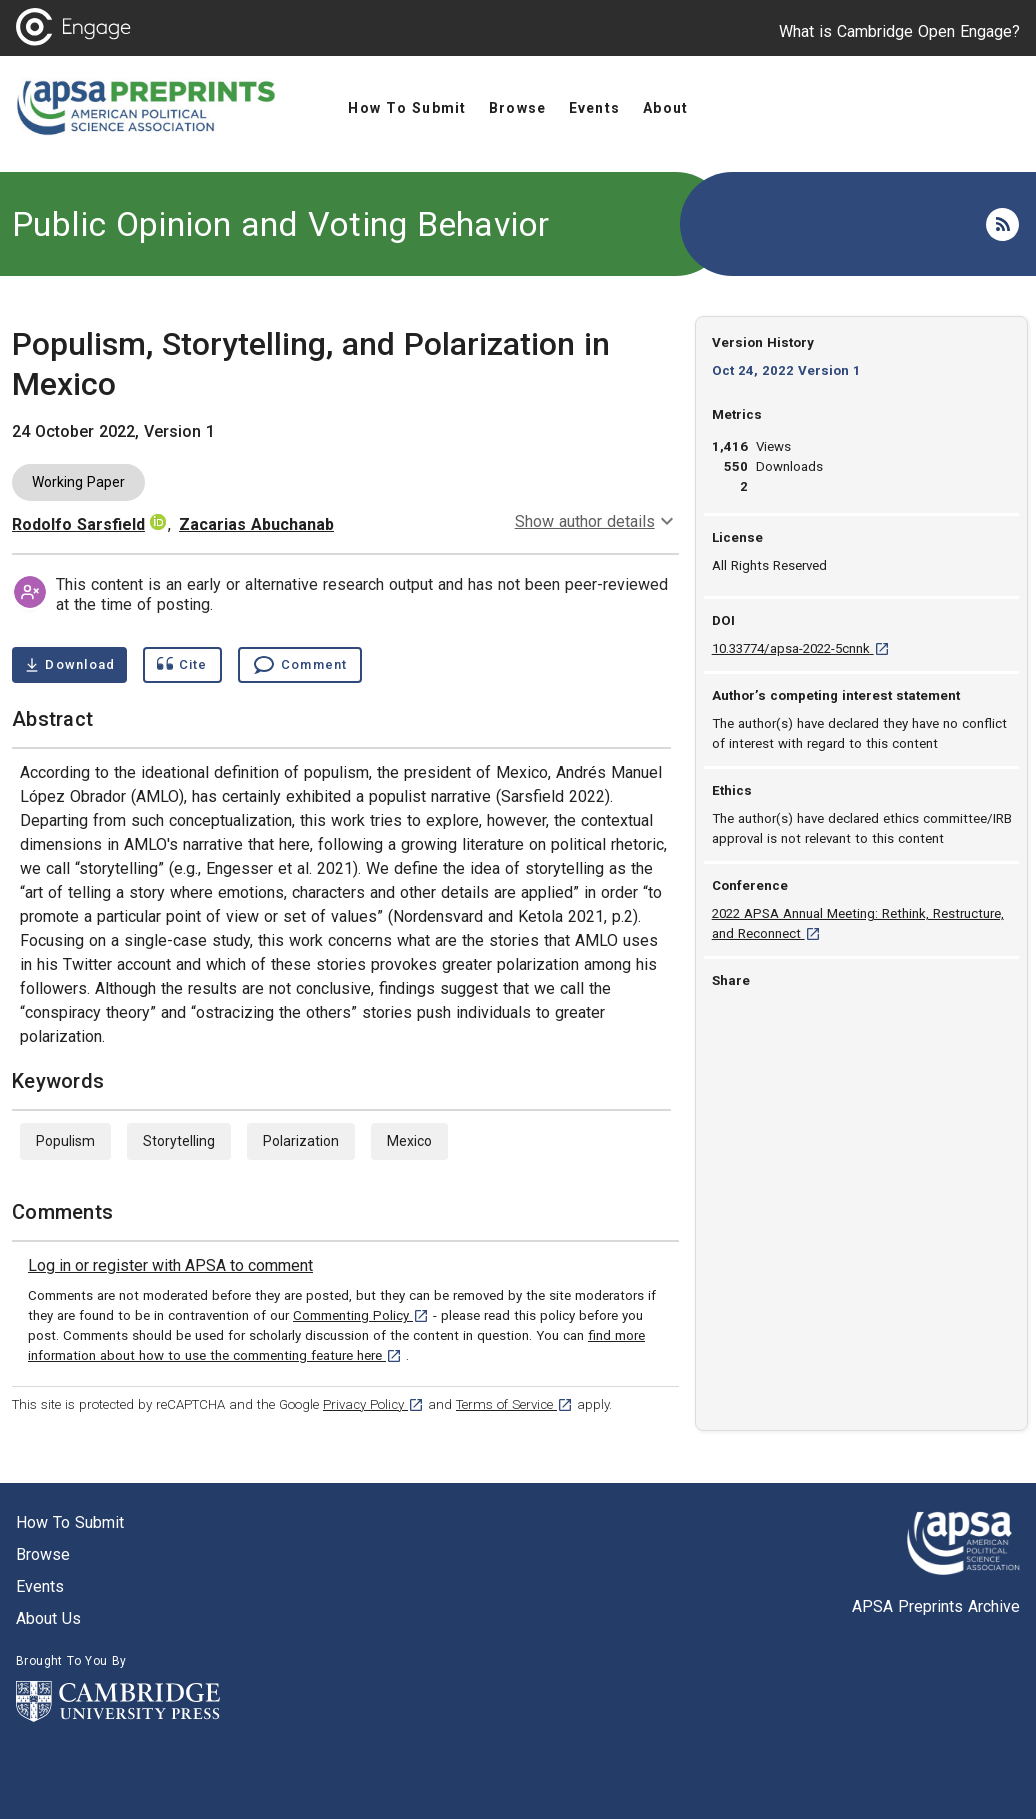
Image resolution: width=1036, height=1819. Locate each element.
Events (40, 1586)
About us (48, 1618)
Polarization (301, 1141)
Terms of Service (514, 1404)
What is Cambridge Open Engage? (899, 31)
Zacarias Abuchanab (256, 524)
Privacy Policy (373, 1404)
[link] (170, 1266)
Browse (43, 1554)
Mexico (409, 1141)
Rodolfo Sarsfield (78, 524)
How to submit (70, 1522)
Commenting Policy (361, 1315)
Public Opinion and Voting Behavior (281, 224)
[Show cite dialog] (182, 665)
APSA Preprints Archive (936, 1606)
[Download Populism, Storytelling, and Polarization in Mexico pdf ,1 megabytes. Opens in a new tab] (69, 665)
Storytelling (179, 1141)
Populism (65, 1141)
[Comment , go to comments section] (300, 665)
